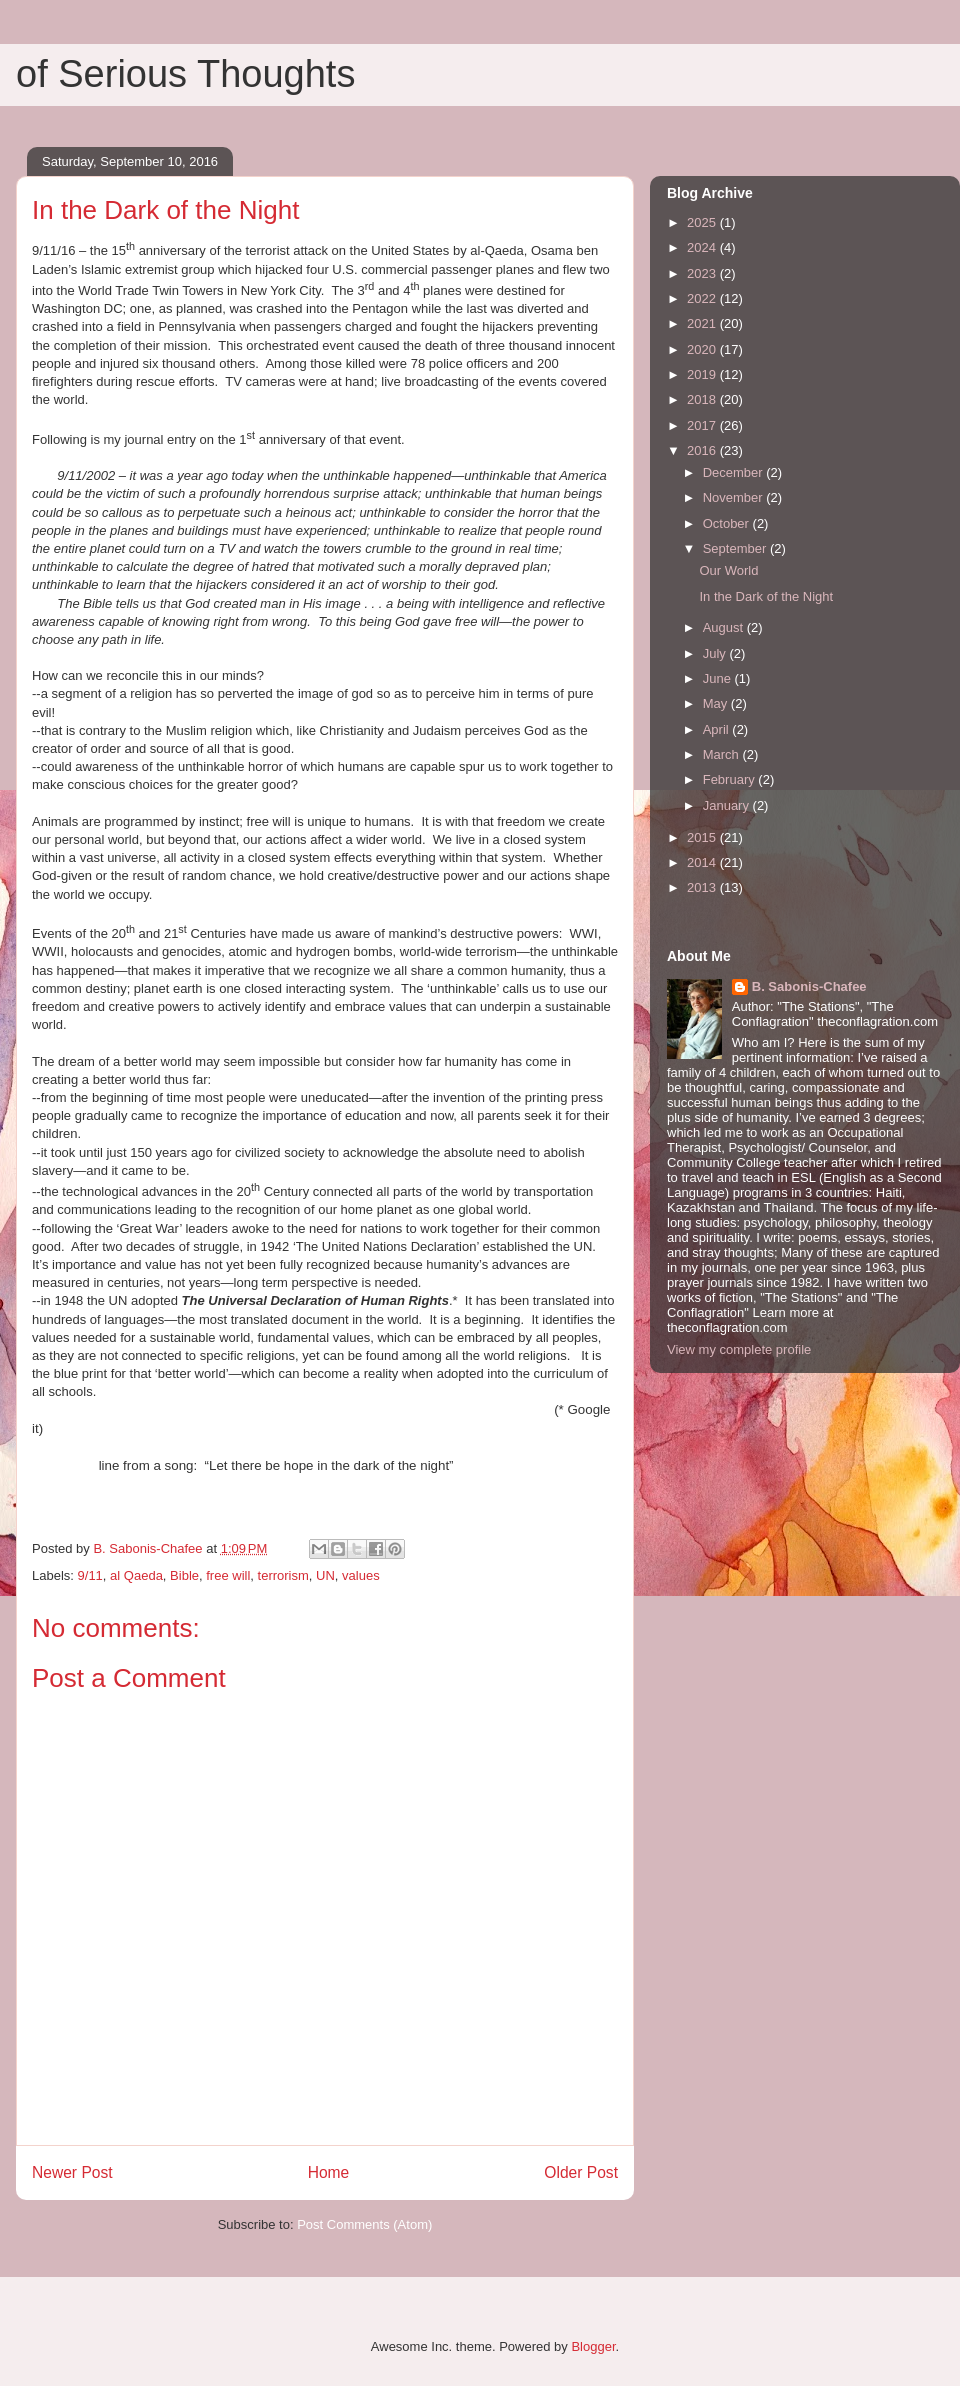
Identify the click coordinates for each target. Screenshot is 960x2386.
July (716, 653)
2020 (703, 349)
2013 (703, 887)
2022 (703, 298)
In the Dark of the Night (766, 596)
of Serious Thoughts (185, 74)
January (728, 805)
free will (228, 1575)
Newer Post (72, 2172)
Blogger (593, 2346)
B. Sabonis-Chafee (809, 986)
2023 (703, 273)
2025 (703, 222)
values (361, 1575)
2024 (703, 247)
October (728, 523)
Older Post (581, 2172)
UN (325, 1575)
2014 (703, 862)
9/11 (90, 1575)
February (731, 779)
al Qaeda (136, 1575)
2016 (703, 450)
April (718, 729)
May (717, 703)
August (725, 627)
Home (329, 2172)
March (723, 754)
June (719, 678)
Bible (184, 1575)
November (735, 497)
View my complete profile (739, 1349)
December (735, 472)
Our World (728, 570)
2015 (703, 837)
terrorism (283, 1575)
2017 (703, 425)
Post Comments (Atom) (364, 2224)
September (736, 548)
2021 (703, 323)
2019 (703, 374)
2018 (703, 399)
